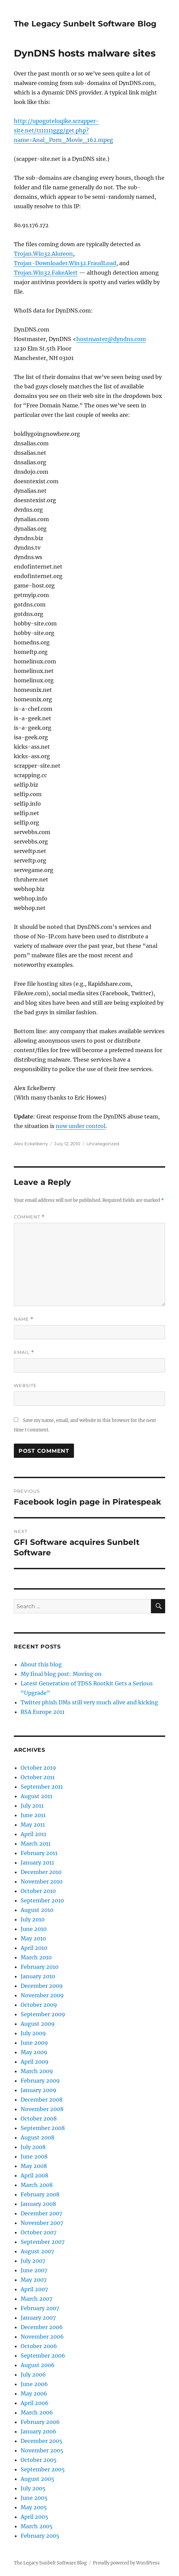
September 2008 (43, 2128)
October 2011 (38, 1777)
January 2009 (38, 2090)
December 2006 (42, 2327)
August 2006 (38, 2365)
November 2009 (42, 1995)
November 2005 (42, 2450)
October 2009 (39, 2004)
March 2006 (37, 2412)
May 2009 (34, 2052)
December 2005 (41, 2440)
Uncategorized (102, 1143)
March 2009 (37, 2071)
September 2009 (43, 2014)
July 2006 (33, 2374)
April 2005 (34, 2516)
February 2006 (40, 2422)
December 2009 (42, 1985)
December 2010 (41, 1872)
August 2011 (36, 1796)
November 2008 (42, 2109)
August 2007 (37, 2251)
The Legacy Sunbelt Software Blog (85, 23)
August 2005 (37, 2478)
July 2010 (33, 1919)
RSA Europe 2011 (43, 1711)
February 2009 (40, 2080)
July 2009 (33, 2033)
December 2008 (41, 2099)
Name (23, 1319)
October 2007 (38, 2232)
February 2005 (40, 2535)
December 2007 (41, 2213)
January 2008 (38, 2203)
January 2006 (38, 2431)
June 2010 (34, 1928)
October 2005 (39, 2459)
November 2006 (42, 2336)
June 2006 (34, 2384)
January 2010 (38, 1976)
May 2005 (34, 2507)
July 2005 (33, 2488)
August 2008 (37, 2137)
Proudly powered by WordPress (126, 2563)
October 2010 (38, 1891)
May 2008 (34, 2166)
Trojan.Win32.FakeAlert (46, 272)
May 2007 (34, 2279)
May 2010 (33, 1938)
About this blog (41, 1664)
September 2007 (43, 2241)
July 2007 (33, 2260)
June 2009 (34, 2042)
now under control (80, 1126)
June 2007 (34, 2270)
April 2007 (34, 2289)
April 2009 (35, 2061)
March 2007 (36, 2298)
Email (24, 1352)
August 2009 (38, 2023)
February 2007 (40, 2308)
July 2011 (32, 1805)
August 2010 (37, 1910)
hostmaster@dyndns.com (111, 339)
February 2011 (39, 1853)
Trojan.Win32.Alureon (43, 253)
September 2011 (42, 1786)
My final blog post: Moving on (61, 1673)
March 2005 (37, 2526)
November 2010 (41, 1881)
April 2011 (33, 1834)
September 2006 (43, 2355)
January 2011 (37, 1862)
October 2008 (39, 2118)
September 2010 (42, 1900)
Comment (29, 1217)
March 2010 (36, 1957)
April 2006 (35, 2403)
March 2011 (36, 1843)
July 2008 (33, 2147)
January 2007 (38, 2317)
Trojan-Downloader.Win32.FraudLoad (65, 263)
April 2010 (34, 1947)
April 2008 (34, 2175)
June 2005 (34, 2497)
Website (25, 1385)
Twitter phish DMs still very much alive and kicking (89, 1702)
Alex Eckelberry (31, 1143)
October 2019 (38, 1767)
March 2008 (37, 2184)
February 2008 (40, 2194)
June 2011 (33, 1815)
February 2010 (39, 1966)
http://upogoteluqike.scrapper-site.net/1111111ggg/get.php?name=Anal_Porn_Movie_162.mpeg (63, 130)
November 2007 (42, 2222)
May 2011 (33, 1824)
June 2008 (34, 2156)
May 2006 (34, 2393)
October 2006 (39, 2346)
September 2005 (43, 2469)
